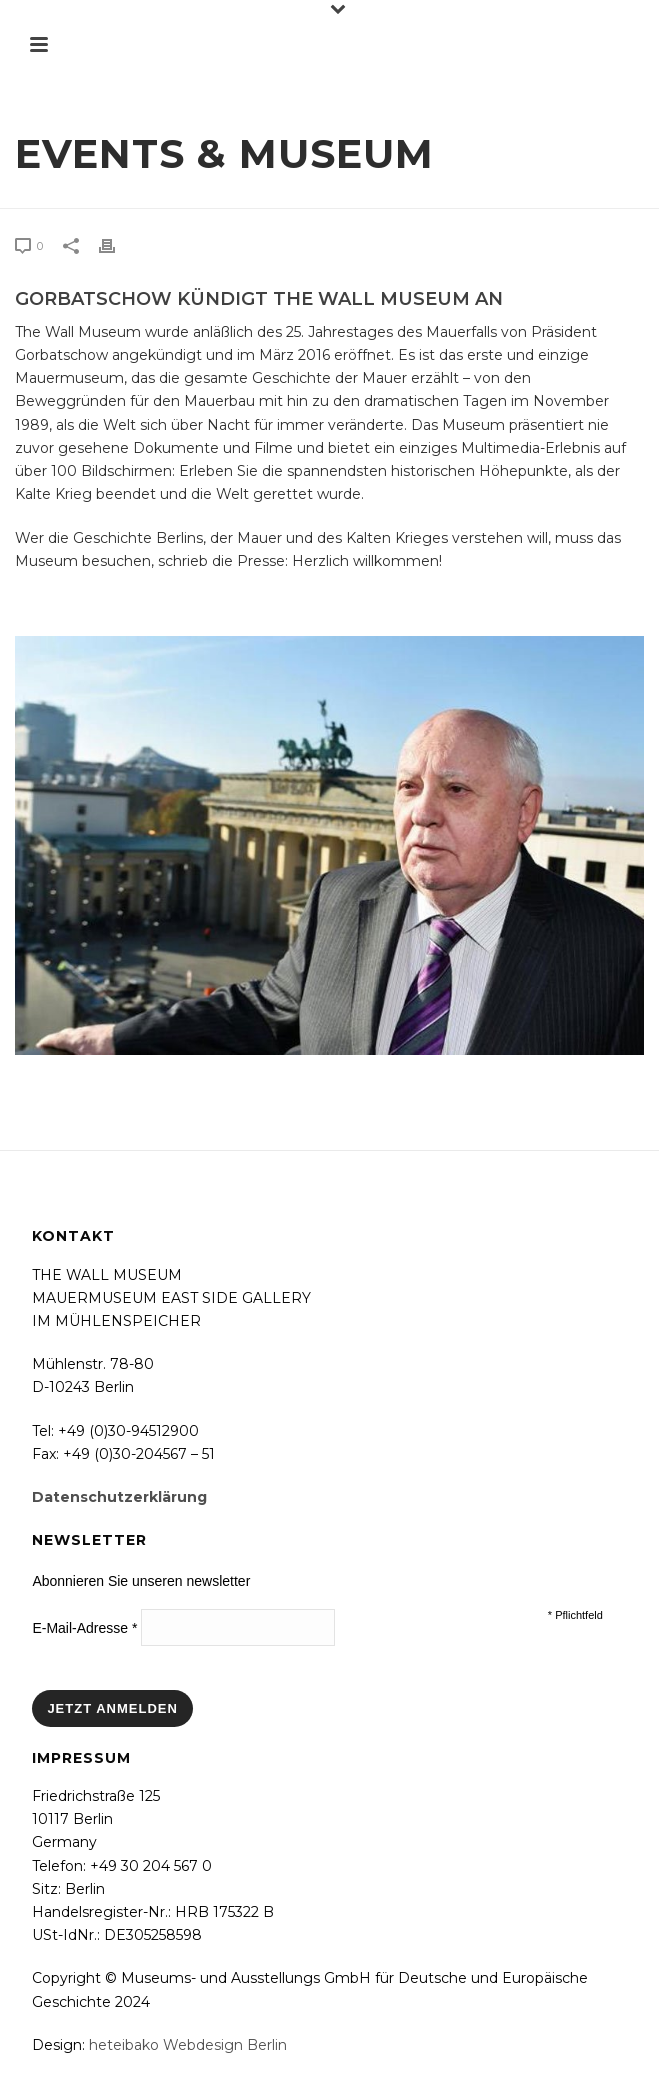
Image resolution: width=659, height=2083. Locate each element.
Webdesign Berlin (225, 2045)
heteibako (124, 2045)
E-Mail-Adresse (84, 1628)
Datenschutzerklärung (119, 1497)
